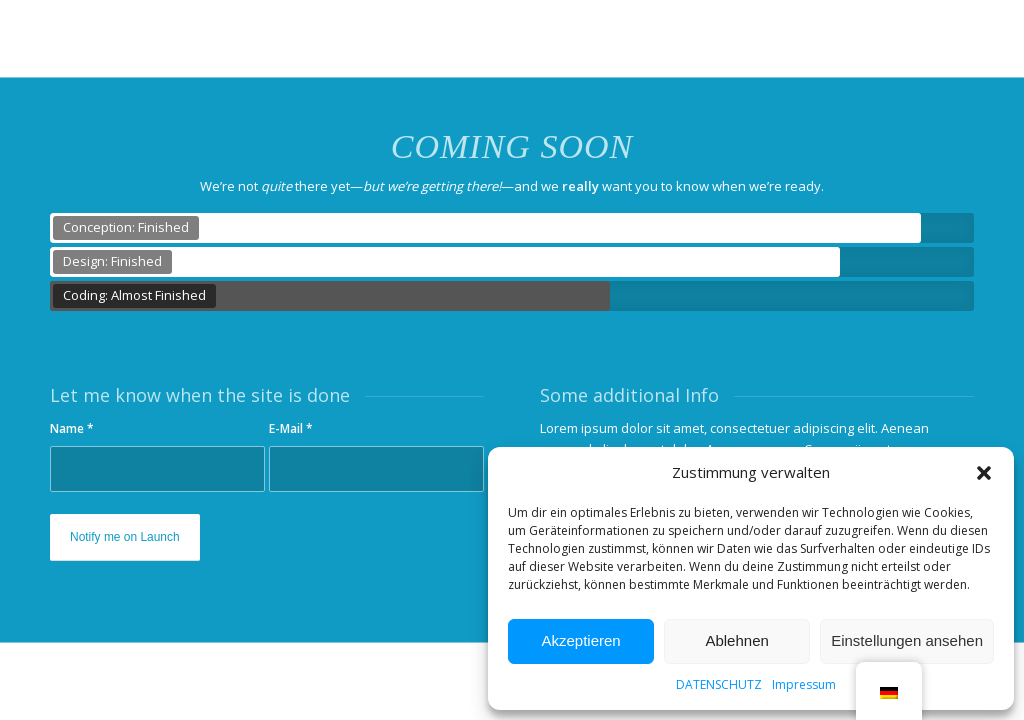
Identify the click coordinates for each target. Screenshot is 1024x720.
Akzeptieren (580, 640)
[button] (984, 473)
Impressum (804, 684)
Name (72, 428)
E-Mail (291, 428)
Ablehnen (736, 640)
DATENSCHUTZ (719, 684)
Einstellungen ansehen (907, 640)
